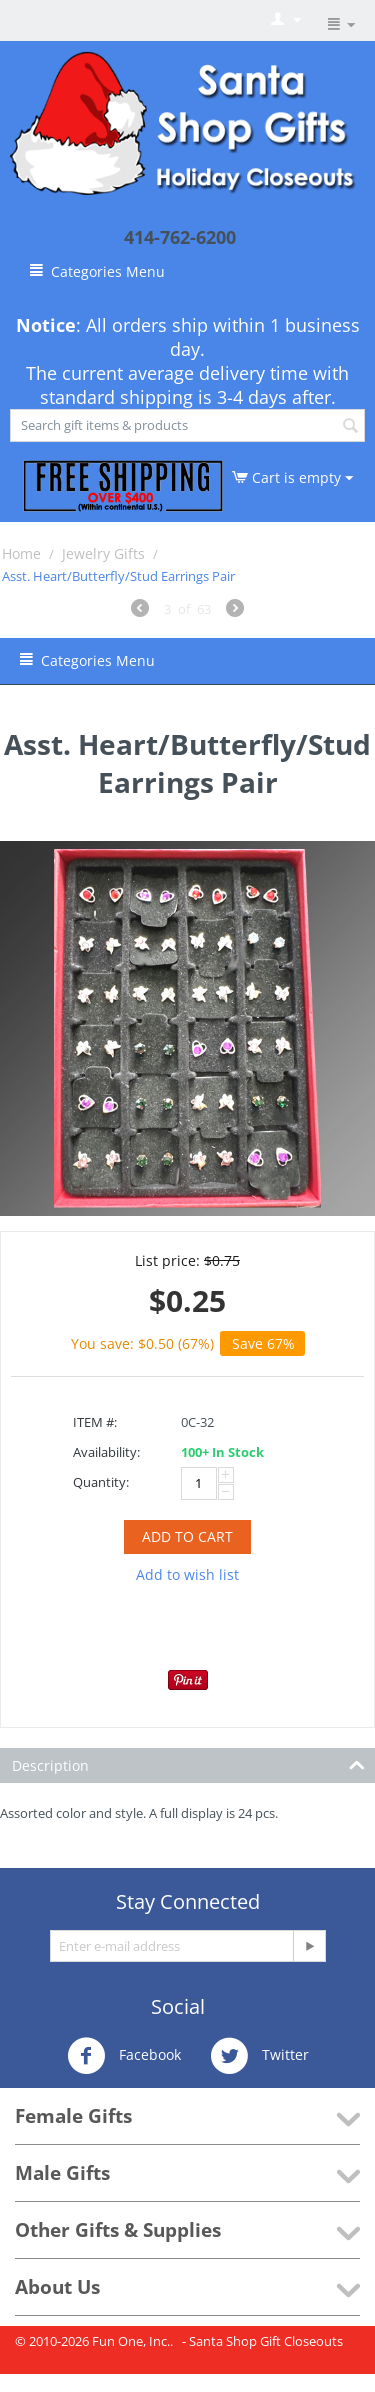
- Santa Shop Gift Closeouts (262, 2341)
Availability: (106, 1452)
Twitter (259, 2056)
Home (21, 553)
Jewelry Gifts (103, 553)
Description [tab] (188, 1764)
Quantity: (101, 1482)
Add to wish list (187, 1574)
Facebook (124, 2056)
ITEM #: (95, 1422)
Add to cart (187, 1536)
